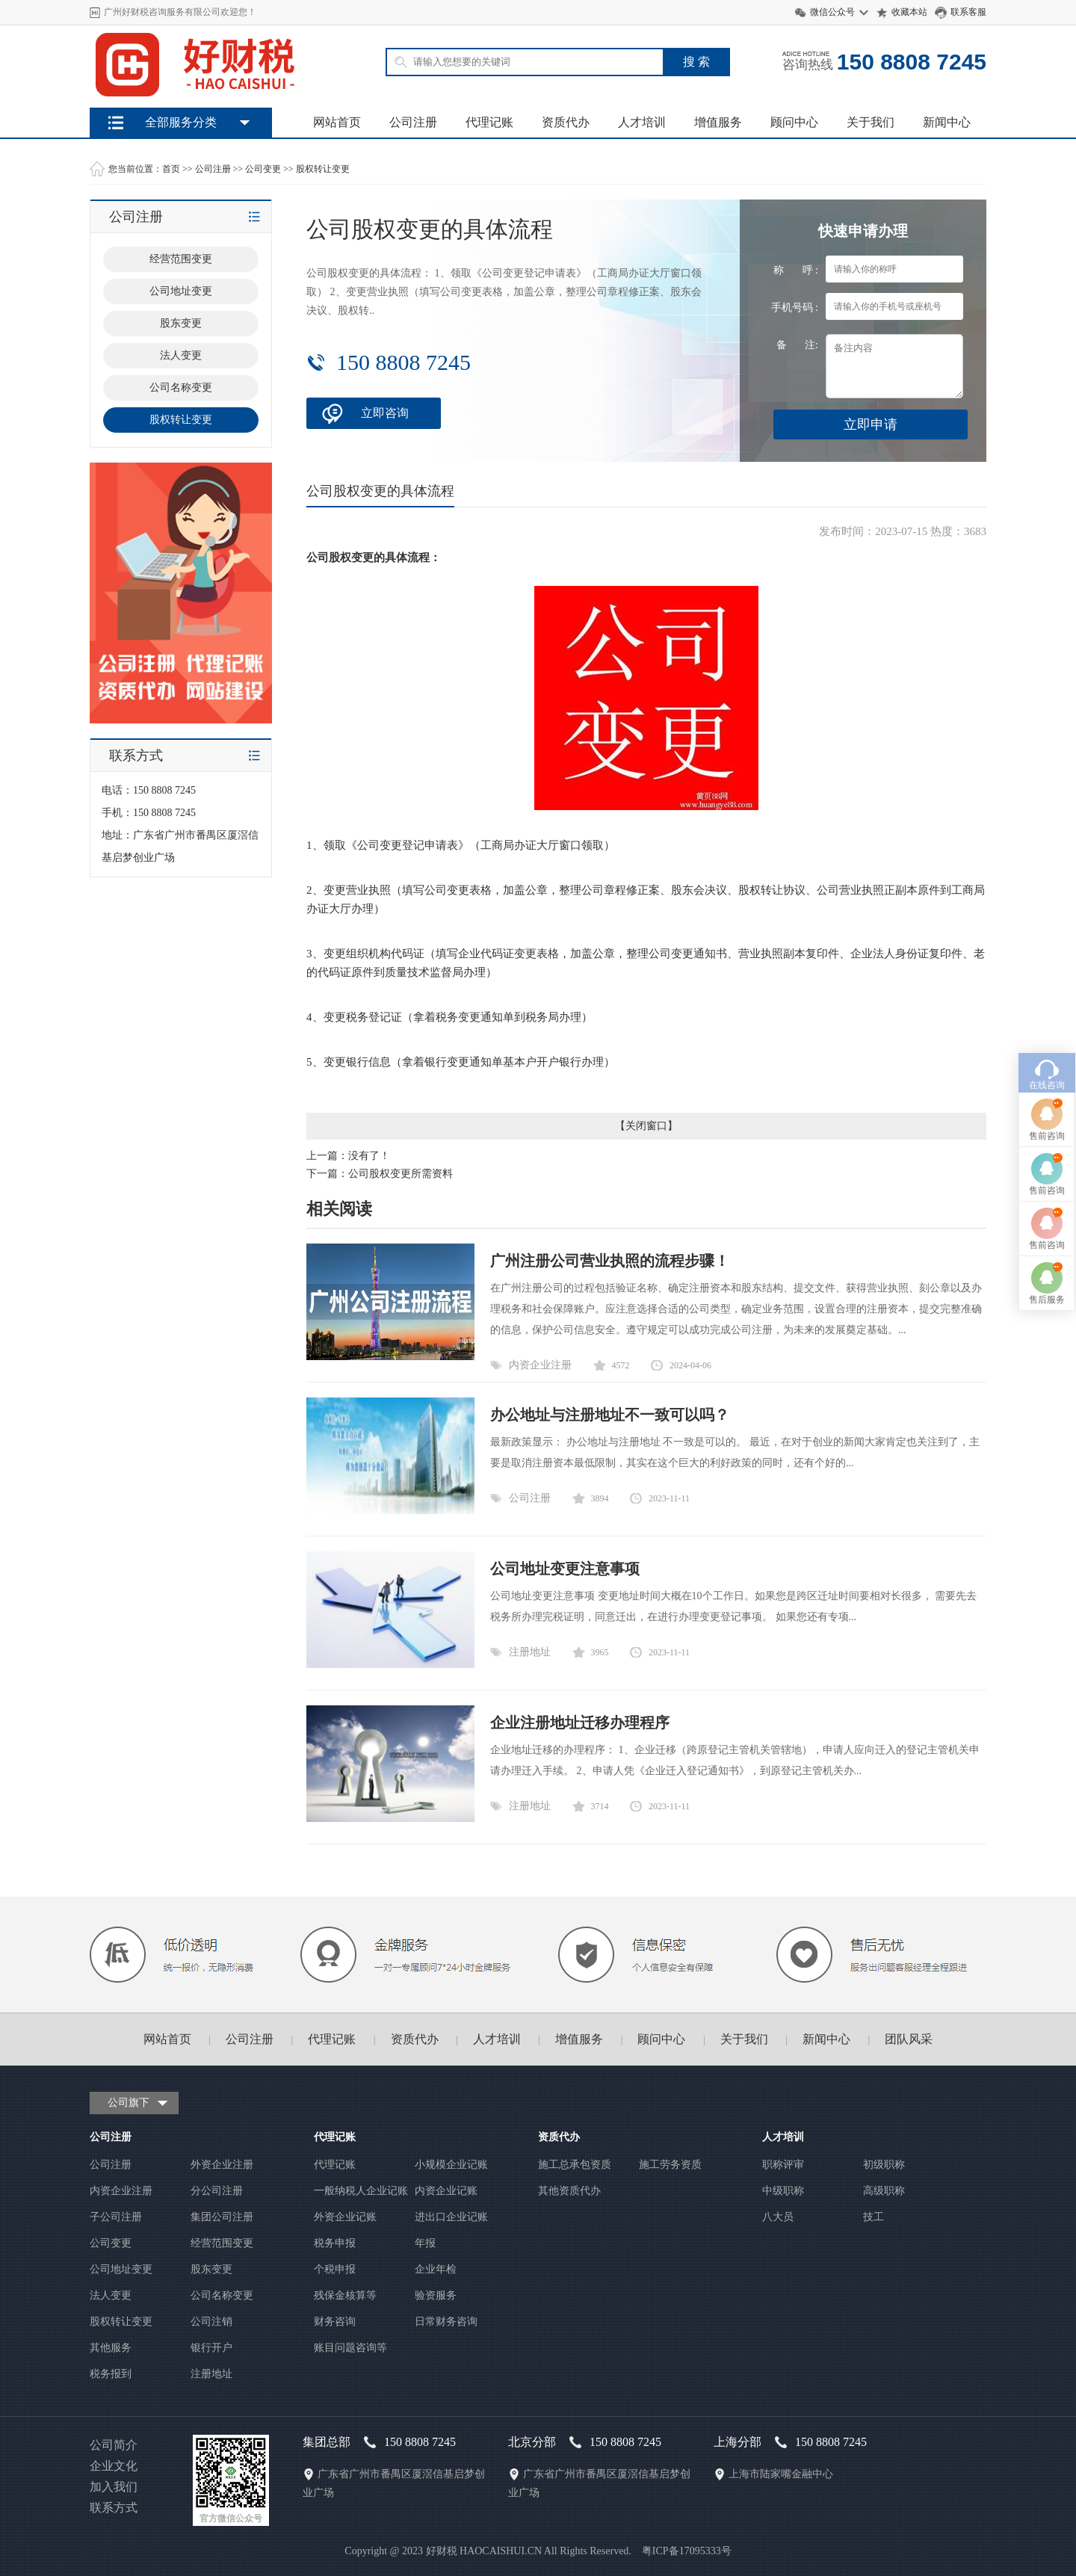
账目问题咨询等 (350, 2347)
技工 (873, 2217)
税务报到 (111, 2373)
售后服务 (1047, 1283)
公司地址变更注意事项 (565, 1568)
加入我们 (113, 2486)
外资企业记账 (345, 2217)
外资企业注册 (222, 2164)
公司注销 (211, 2321)
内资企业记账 (446, 2190)
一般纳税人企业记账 (361, 2190)
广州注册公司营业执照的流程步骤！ (609, 1261)
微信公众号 (832, 12)
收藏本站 (909, 12)
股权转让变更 (323, 169)
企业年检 (436, 2269)
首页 (171, 169)
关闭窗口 (646, 1125)
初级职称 (884, 2164)
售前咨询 (1047, 1119)
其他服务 (111, 2347)
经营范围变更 (222, 2243)
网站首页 (337, 122)
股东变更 (211, 2269)
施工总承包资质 (574, 2164)
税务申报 (335, 2243)
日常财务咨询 (446, 2321)
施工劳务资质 (670, 2164)
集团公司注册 (222, 2217)
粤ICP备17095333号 (687, 2551)
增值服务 (718, 122)
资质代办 (566, 122)
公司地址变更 (121, 2269)
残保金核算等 (345, 2295)
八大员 (778, 2217)
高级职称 (884, 2190)
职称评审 (783, 2164)
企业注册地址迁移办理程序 (580, 1722)
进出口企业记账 (451, 2217)
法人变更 (111, 2295)
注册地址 (530, 1652)
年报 (425, 2243)
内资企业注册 (540, 1365)
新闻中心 (947, 122)
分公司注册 (217, 2190)
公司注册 (413, 122)
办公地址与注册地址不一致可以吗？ (609, 1414)
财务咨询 (335, 2321)
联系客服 (968, 12)
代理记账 (489, 122)
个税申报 (335, 2269)
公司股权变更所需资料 (400, 1173)
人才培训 (642, 122)
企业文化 (113, 2465)
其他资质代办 (569, 2190)
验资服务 (436, 2295)
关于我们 (870, 122)
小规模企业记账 (451, 2164)
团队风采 (909, 2039)
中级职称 (783, 2190)
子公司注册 (116, 2217)
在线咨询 (1047, 1068)
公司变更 (263, 169)
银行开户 (211, 2347)
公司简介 (113, 2444)
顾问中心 (794, 122)
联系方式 (113, 2507)
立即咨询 (385, 413)
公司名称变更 (222, 2295)
